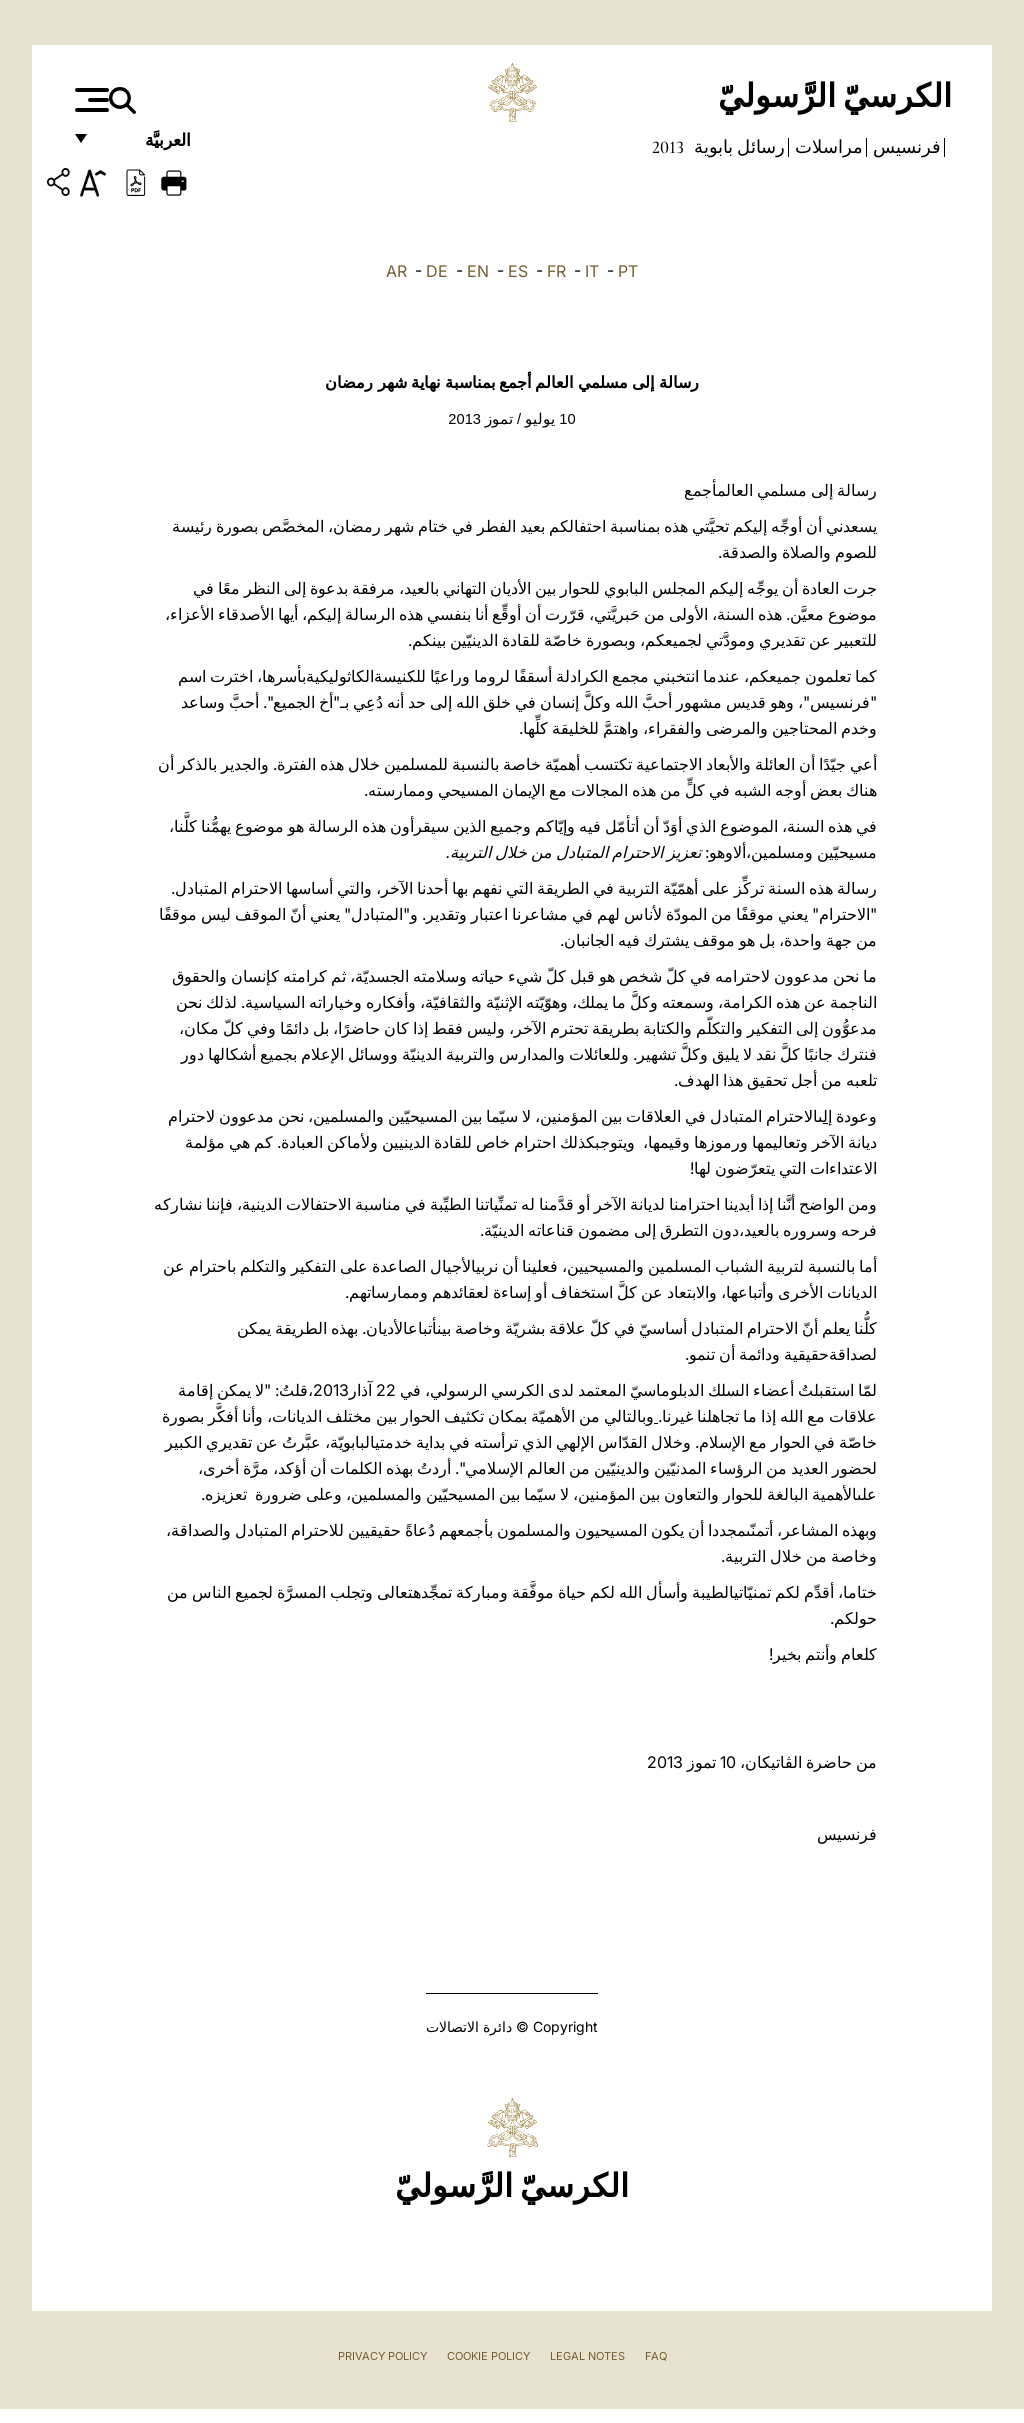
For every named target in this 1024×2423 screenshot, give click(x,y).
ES (518, 271)
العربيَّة (146, 147)
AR (396, 271)
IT (592, 271)
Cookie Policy (488, 2356)
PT (628, 271)
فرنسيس (905, 147)
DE (437, 271)
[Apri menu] (89, 100)
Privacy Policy (382, 2356)
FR (556, 271)
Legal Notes (587, 2356)
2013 (668, 147)
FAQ (656, 2356)
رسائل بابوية (737, 147)
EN (478, 271)
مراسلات (827, 147)
